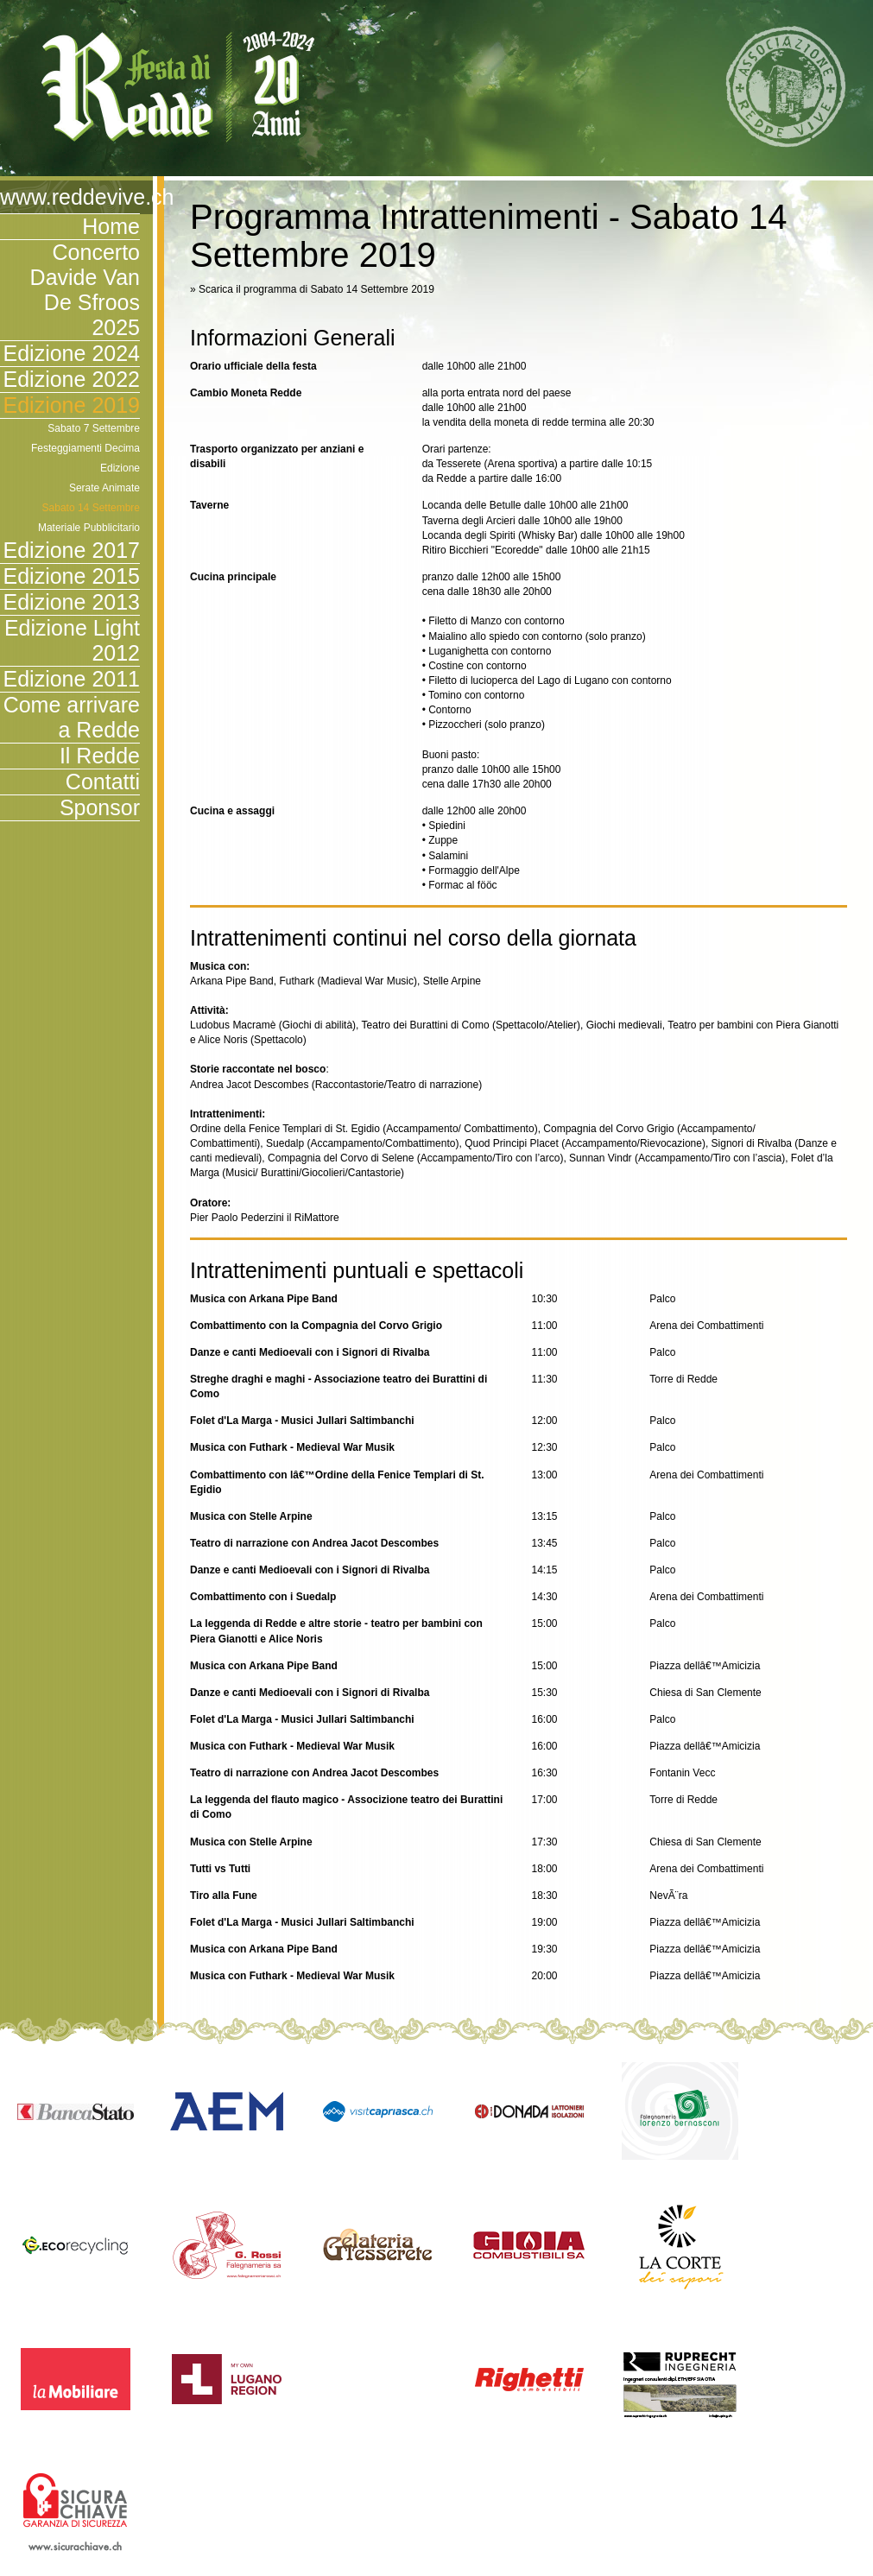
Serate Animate (104, 488)
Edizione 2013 (71, 602)
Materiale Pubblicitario (89, 528)
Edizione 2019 (71, 405)
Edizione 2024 (71, 353)
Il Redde (100, 756)
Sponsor (100, 807)
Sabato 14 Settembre (91, 508)
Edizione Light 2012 (72, 640)
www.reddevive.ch (70, 197)
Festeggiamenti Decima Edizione (85, 458)
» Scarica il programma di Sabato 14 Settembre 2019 (312, 289)
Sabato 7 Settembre (93, 428)
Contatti (103, 781)
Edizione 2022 (71, 379)
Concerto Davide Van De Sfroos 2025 (85, 289)
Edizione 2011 (71, 679)
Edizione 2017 (71, 550)
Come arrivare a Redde (71, 717)
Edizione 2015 (71, 576)
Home (111, 226)
